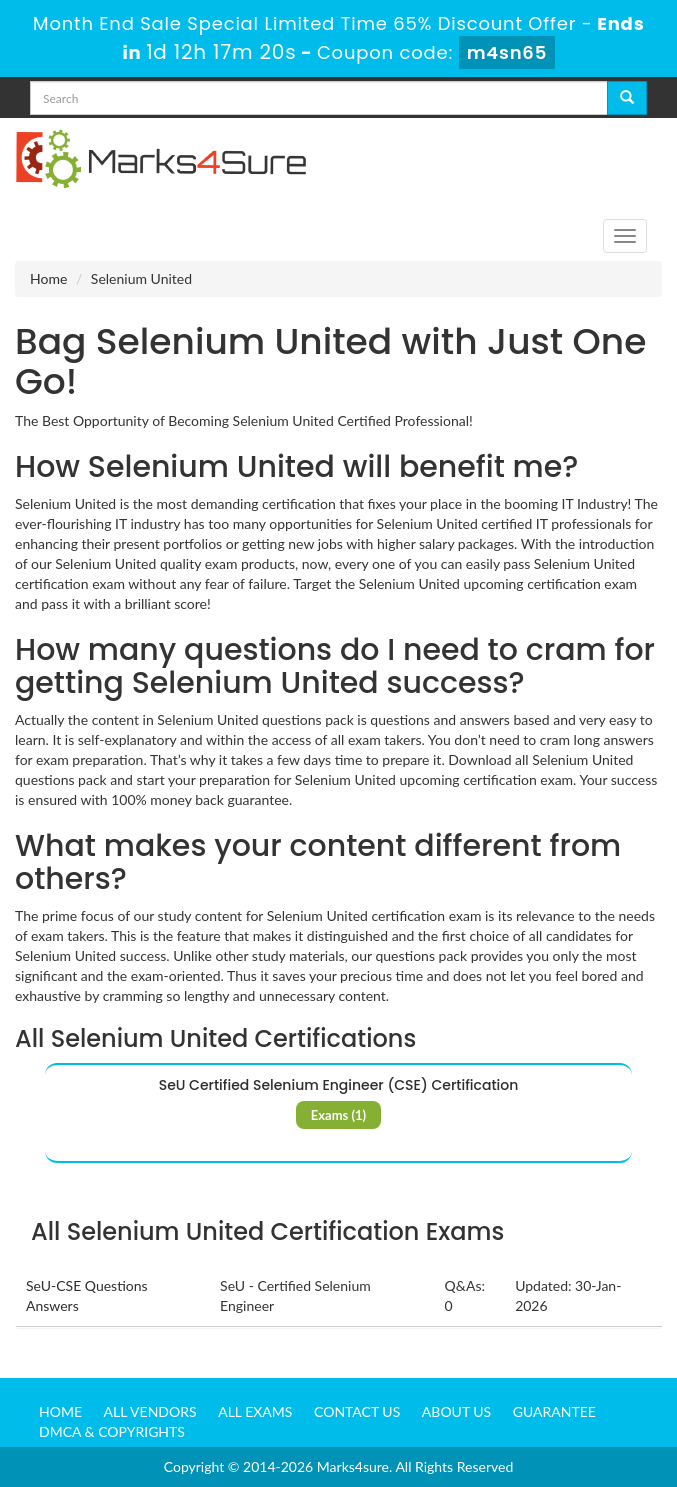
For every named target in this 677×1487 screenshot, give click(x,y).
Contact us (357, 1411)
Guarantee (554, 1411)
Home (48, 278)
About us (456, 1411)
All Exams (255, 1411)
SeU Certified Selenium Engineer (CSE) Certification (339, 1085)
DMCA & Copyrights (112, 1431)
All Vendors (150, 1411)
